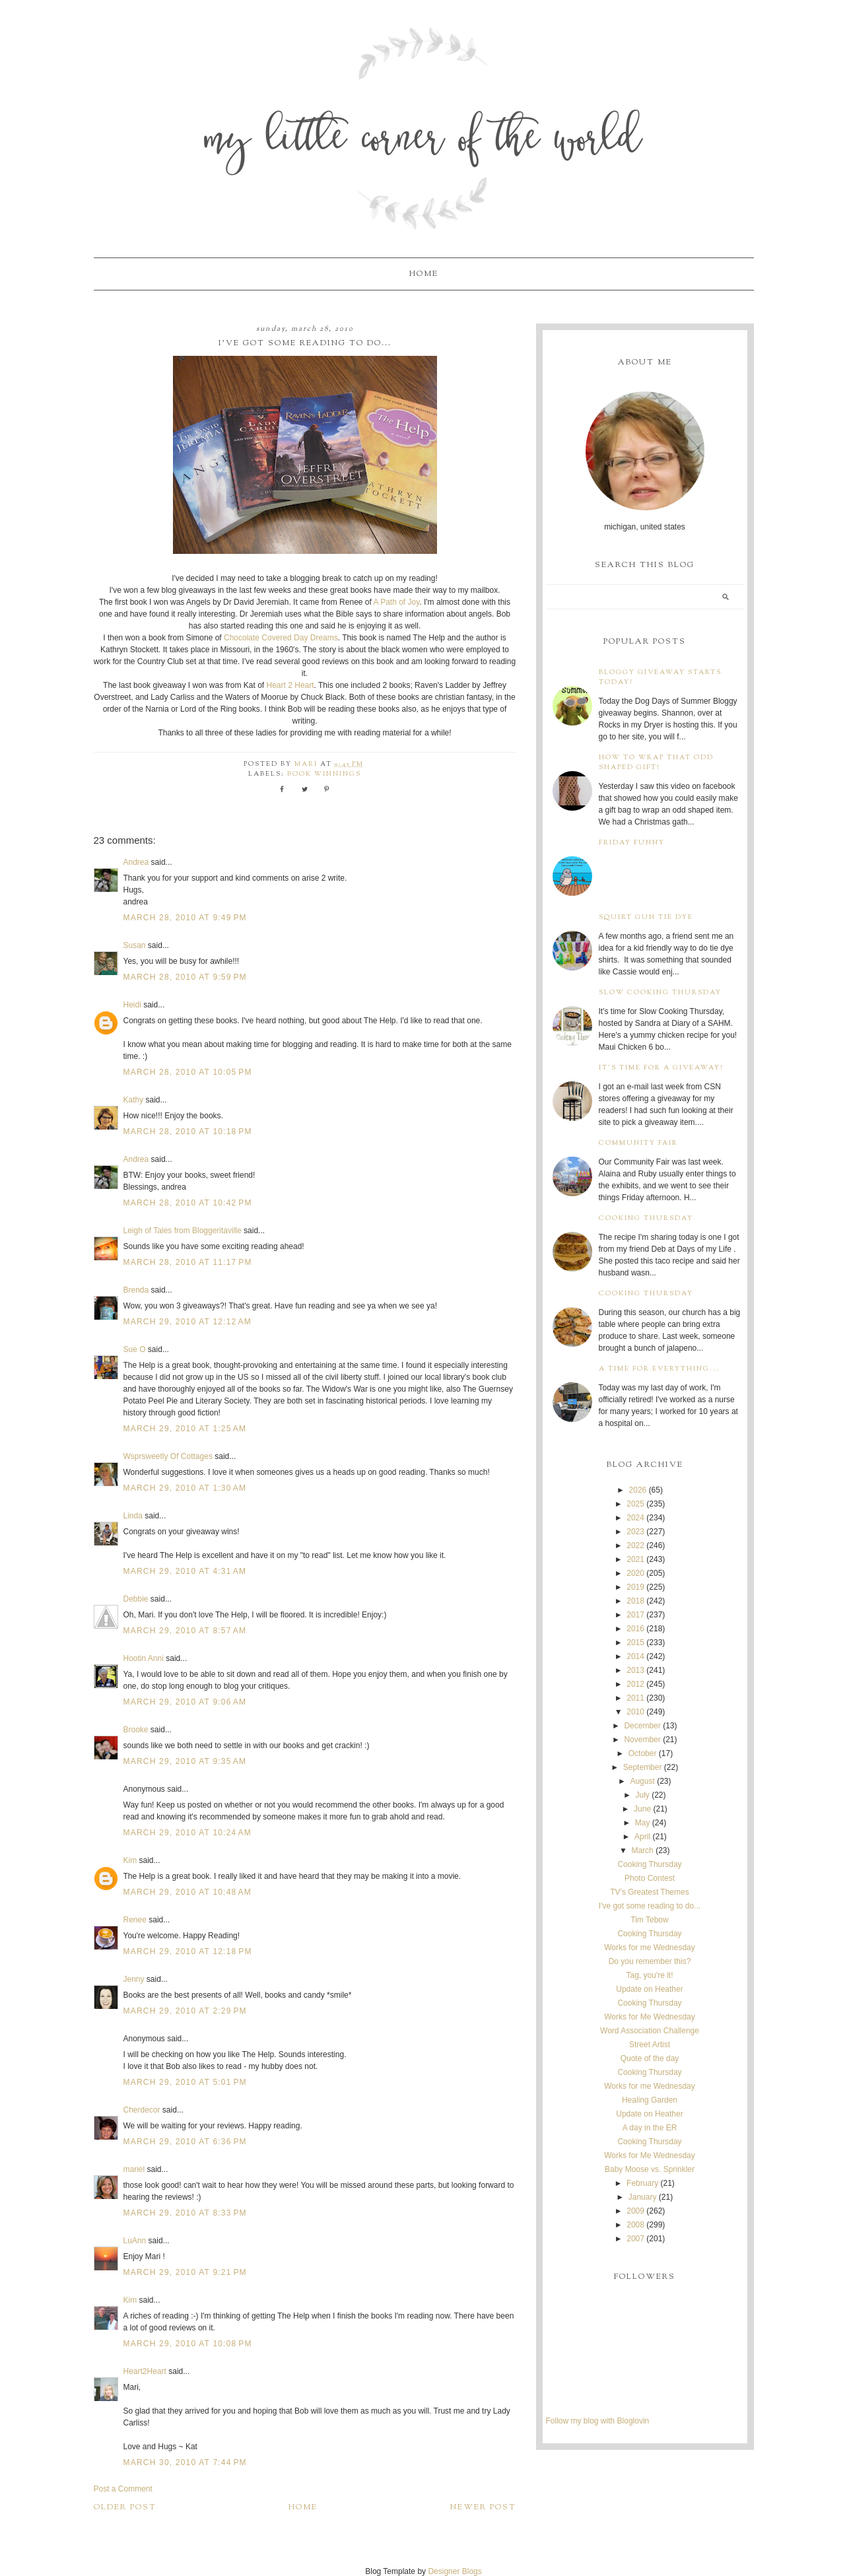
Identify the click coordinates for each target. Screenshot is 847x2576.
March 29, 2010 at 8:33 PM (185, 2213)
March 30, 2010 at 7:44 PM (185, 2462)
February (642, 2183)
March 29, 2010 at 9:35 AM (185, 1761)
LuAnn (135, 2240)
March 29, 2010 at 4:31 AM (185, 1571)
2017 (635, 1614)
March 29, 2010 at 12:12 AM (187, 1321)
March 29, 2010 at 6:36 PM (185, 2141)
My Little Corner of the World (423, 141)
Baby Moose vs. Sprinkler (650, 2169)
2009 (635, 2211)
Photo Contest (650, 1878)
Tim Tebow (649, 1919)
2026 (638, 1490)
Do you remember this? (650, 1961)
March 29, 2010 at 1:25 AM (185, 1428)
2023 (635, 1531)
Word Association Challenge (649, 2030)
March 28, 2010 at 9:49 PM (185, 917)
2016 (635, 1628)
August (642, 1781)
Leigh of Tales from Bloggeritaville (182, 1230)
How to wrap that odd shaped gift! (656, 762)
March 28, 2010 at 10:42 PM (187, 1202)
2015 (635, 1642)
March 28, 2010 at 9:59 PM (185, 977)
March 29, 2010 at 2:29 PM (185, 2011)
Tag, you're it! (649, 1975)
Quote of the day (650, 2058)
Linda (133, 1515)
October (642, 1753)
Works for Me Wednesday (649, 2016)
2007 (635, 2238)
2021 (635, 1559)
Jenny (134, 1979)
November (642, 1739)
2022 (635, 1545)
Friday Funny (632, 843)
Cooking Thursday (646, 1218)
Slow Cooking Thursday (660, 993)
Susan (134, 945)
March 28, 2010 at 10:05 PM (187, 1072)
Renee (135, 1919)
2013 (635, 1670)
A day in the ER (650, 2127)
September (642, 1767)
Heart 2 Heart (290, 685)
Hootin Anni (143, 1658)
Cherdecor (141, 2110)
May (642, 1822)
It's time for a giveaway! (661, 1068)
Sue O (134, 1349)
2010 (635, 1711)
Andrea (136, 862)
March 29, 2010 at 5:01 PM (185, 2082)
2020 (635, 1573)
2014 (635, 1656)
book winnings (324, 774)
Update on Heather (649, 1989)
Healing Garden (649, 2100)
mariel (134, 2169)
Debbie (136, 1599)
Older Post (125, 2507)
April (642, 1836)
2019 (635, 1587)
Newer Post (483, 2507)
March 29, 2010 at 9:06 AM (185, 1702)
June (642, 1808)
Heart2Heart (144, 2371)
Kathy (133, 1099)
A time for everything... (659, 1369)
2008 (635, 2224)
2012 (635, 1684)
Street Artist (649, 2044)
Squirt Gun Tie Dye (646, 917)
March (642, 1850)
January (642, 2197)
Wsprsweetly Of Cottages (168, 1456)
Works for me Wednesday (649, 1947)
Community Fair (638, 1143)
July (642, 1795)
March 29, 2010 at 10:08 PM (187, 2343)
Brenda (136, 1290)
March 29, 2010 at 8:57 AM (185, 1630)
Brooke (136, 1729)
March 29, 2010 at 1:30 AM (185, 1488)
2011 (635, 1698)
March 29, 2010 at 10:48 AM (187, 1892)
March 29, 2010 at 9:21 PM (185, 2272)
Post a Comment (123, 2488)
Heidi (132, 1004)
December (642, 1725)
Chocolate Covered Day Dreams (281, 637)
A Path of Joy (397, 602)
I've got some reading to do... (649, 1906)
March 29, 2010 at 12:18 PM (187, 1951)
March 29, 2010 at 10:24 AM (187, 1832)
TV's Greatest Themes (649, 1892)
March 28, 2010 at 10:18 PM (187, 1131)
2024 (635, 1517)
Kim (130, 1860)
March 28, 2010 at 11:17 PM (187, 1262)
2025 (635, 1503)
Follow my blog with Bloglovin (598, 2420)
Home (423, 274)
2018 (635, 1601)
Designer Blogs (454, 2571)
